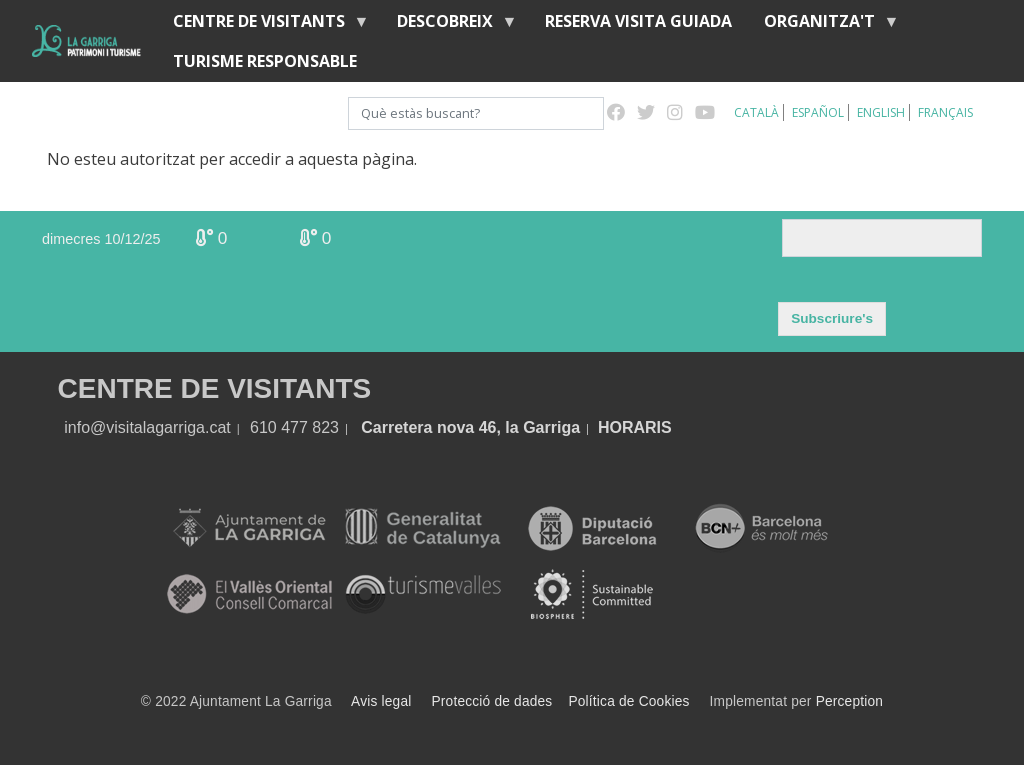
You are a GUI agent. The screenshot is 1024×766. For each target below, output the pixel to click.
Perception (850, 701)
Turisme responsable (265, 61)
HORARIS (635, 427)
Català (756, 112)
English (881, 112)
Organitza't (823, 25)
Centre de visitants (263, 25)
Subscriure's (832, 318)
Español (818, 112)
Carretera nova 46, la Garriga (470, 427)
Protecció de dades (492, 701)
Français (945, 112)
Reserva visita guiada (638, 21)
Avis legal (381, 701)
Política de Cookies (628, 701)
